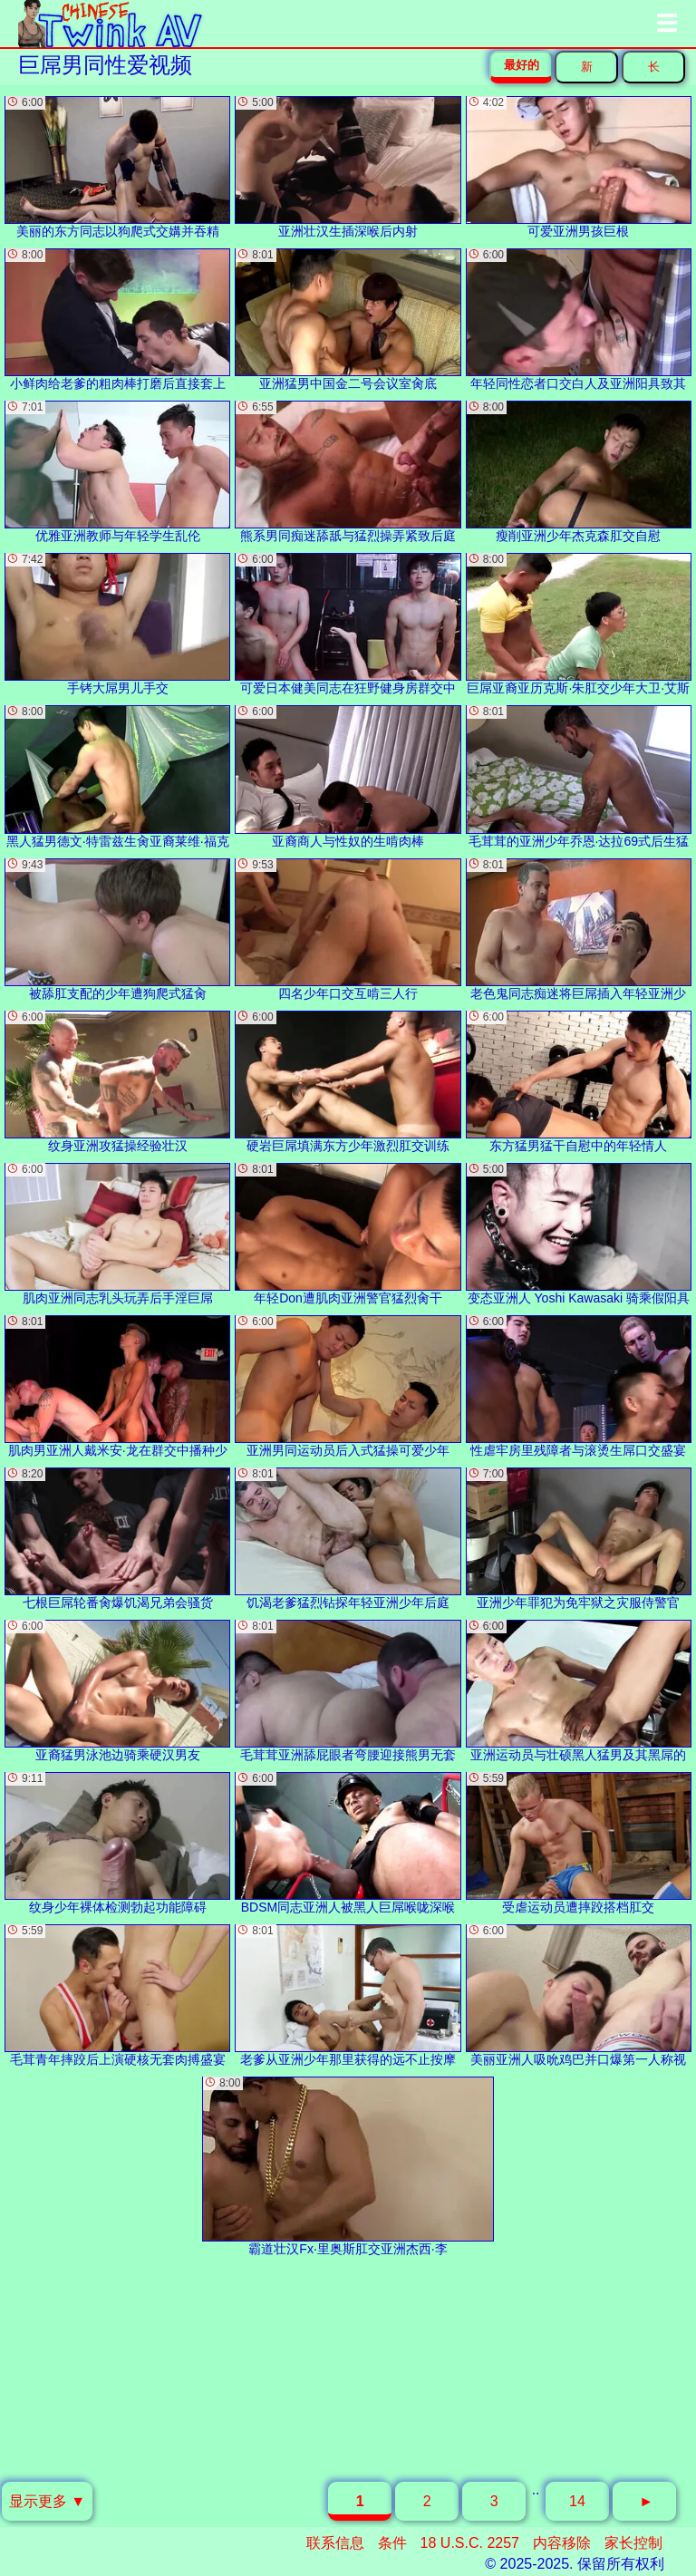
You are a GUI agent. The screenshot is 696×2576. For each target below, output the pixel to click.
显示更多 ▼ (47, 2501)
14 (577, 2501)
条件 (392, 2543)
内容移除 (562, 2543)
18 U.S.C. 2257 (469, 2543)
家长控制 (633, 2543)
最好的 (521, 65)
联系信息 (335, 2543)
